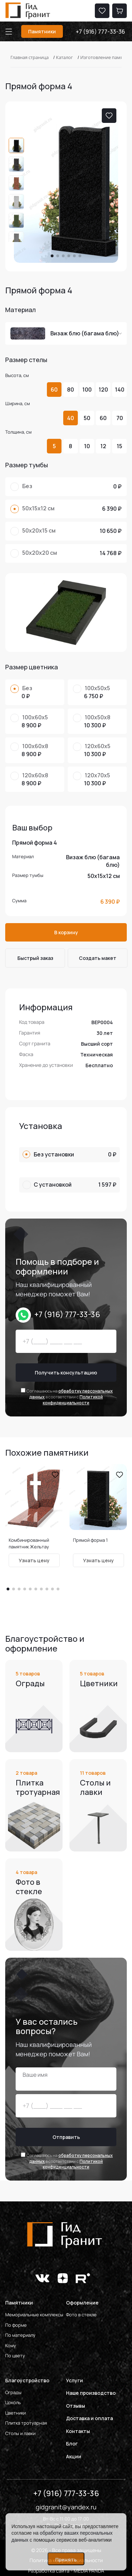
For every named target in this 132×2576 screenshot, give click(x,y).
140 (119, 389)
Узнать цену (34, 1560)
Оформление (82, 2302)
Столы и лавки (20, 2433)
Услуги (74, 2380)
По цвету (15, 2355)
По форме (16, 2325)
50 (87, 418)
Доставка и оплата (89, 2418)
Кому (10, 2345)
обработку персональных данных (71, 1394)
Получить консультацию (66, 1372)
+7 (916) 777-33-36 (100, 31)
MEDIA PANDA (89, 2570)
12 (103, 446)
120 (103, 389)
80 (70, 389)
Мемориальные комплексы (34, 2314)
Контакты (78, 2431)
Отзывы (75, 2405)
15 (119, 446)
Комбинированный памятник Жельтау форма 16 (29, 1547)
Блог (72, 2443)
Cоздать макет (97, 958)
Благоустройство (27, 2380)
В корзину (66, 932)
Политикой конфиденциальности (73, 1400)
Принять (66, 2559)
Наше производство (91, 2393)
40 (70, 418)
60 (54, 389)
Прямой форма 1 (90, 1540)
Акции (73, 2456)
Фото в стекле (81, 2314)
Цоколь (13, 2402)
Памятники (42, 31)
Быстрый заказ (35, 958)
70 (119, 418)
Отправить (66, 2137)
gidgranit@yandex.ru (66, 2507)
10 (87, 446)
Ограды (13, 2392)
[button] (52, 255)
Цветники (15, 2413)
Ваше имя (35, 2075)
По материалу (20, 2335)
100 (87, 389)
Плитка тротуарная (26, 2423)
